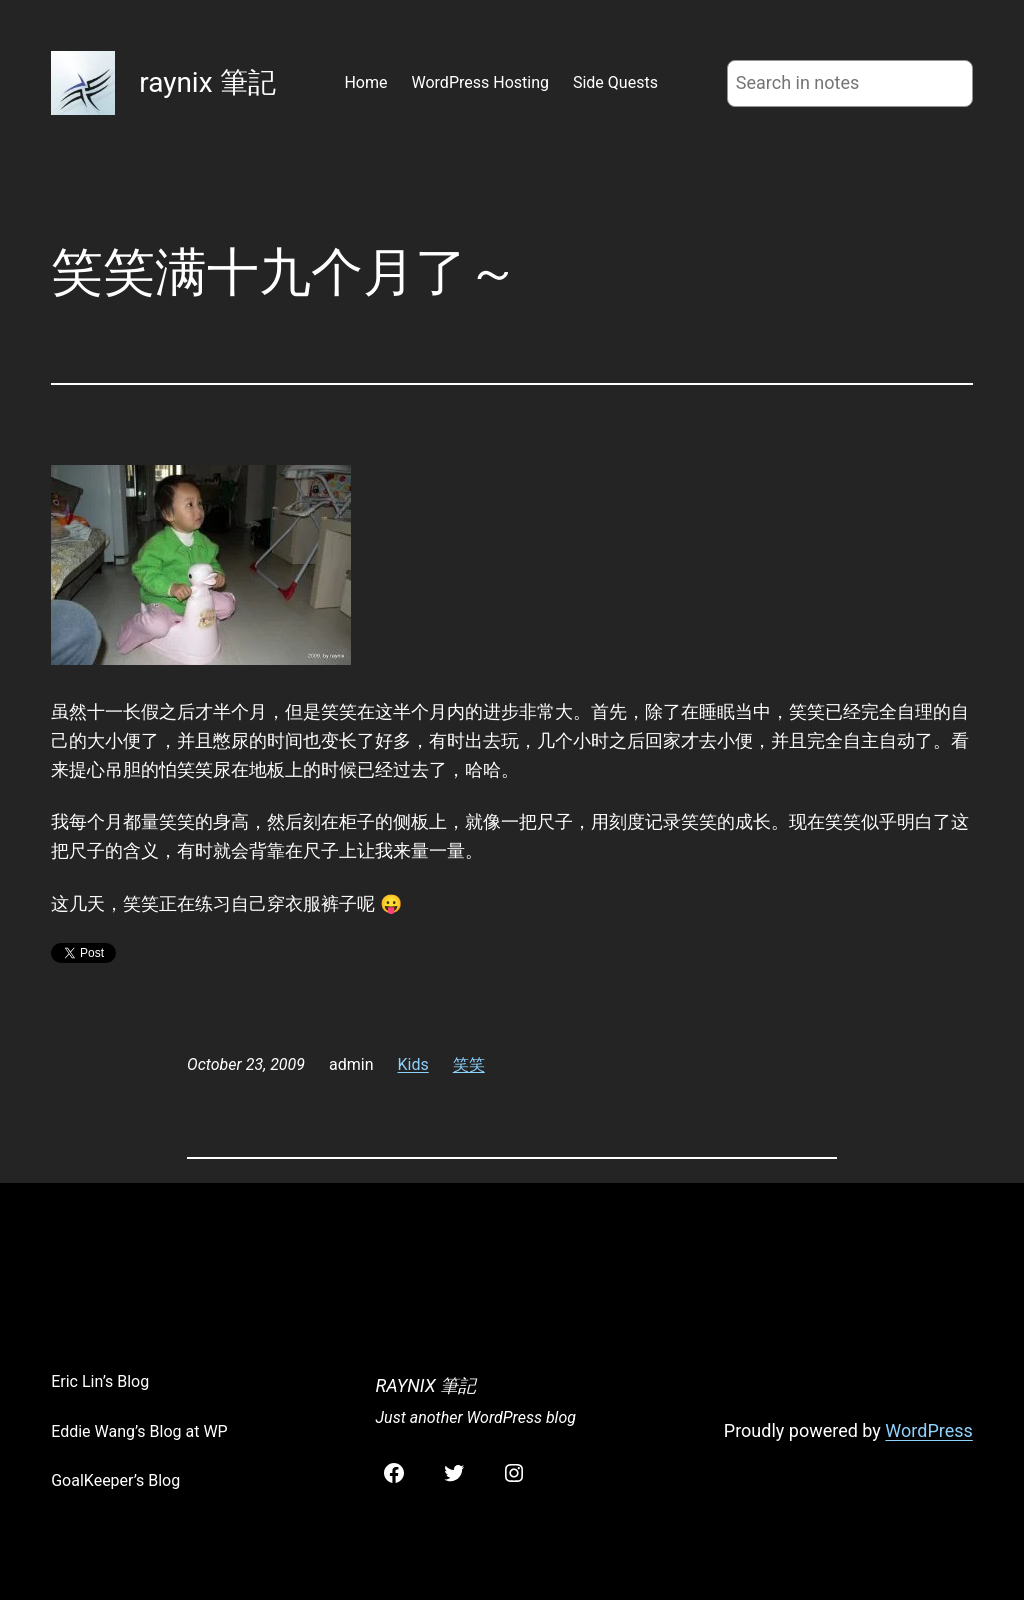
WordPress (928, 1430)
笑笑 (469, 1064)
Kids (413, 1064)
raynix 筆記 (207, 82)
